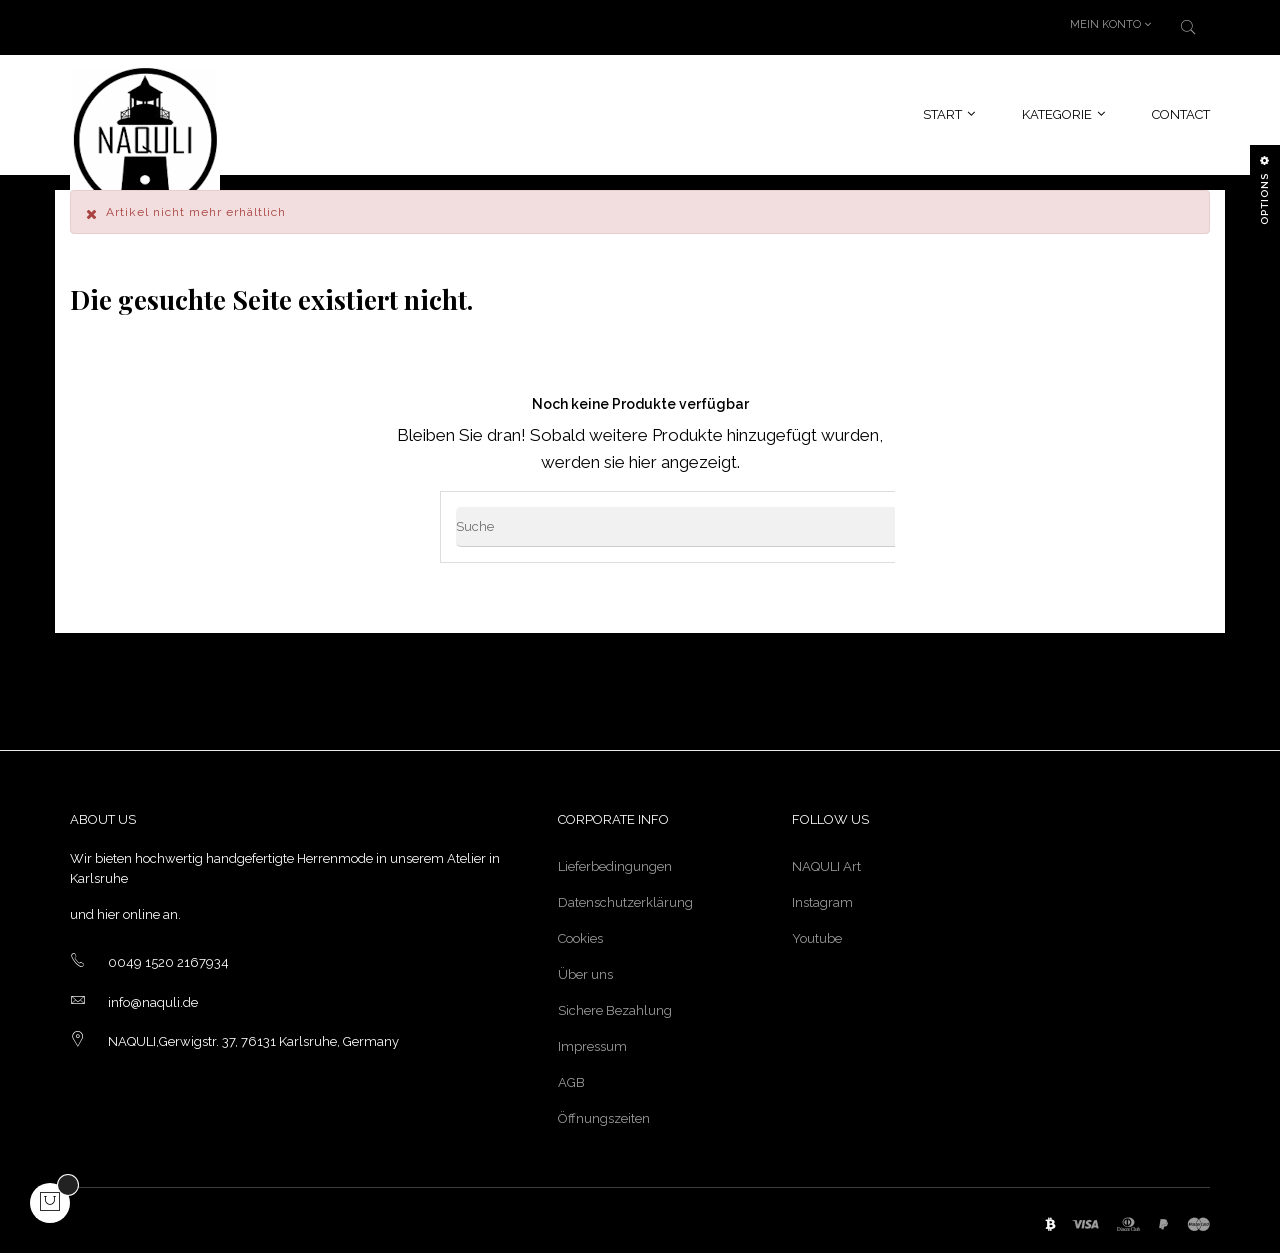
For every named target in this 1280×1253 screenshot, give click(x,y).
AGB (571, 1077)
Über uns (585, 969)
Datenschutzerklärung (625, 897)
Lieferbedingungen (615, 861)
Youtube (817, 933)
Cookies (580, 933)
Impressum (592, 1041)
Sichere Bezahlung (615, 1005)
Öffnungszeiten (604, 1113)
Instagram (822, 897)
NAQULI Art (826, 861)
